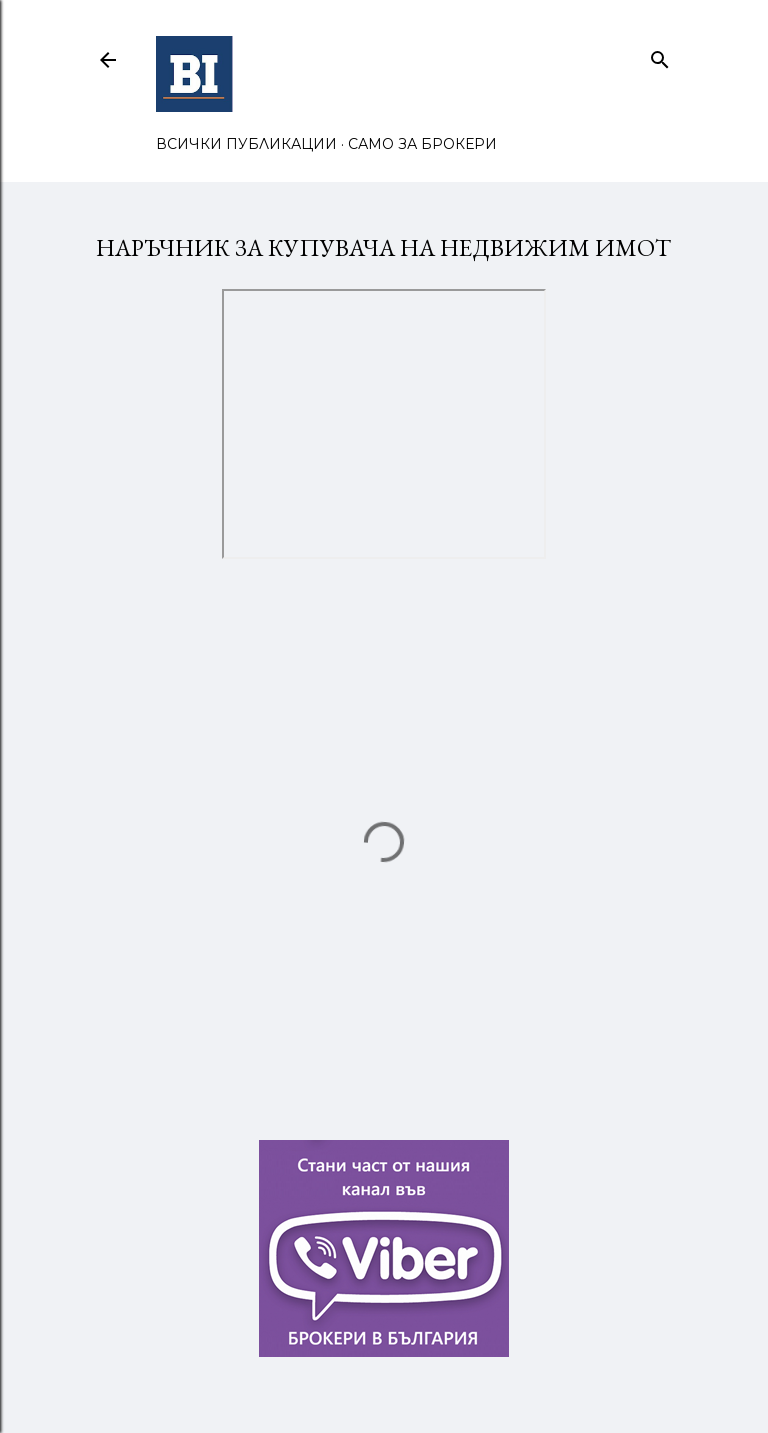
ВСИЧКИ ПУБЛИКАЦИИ (246, 144)
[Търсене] (660, 55)
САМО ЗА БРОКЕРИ (422, 144)
